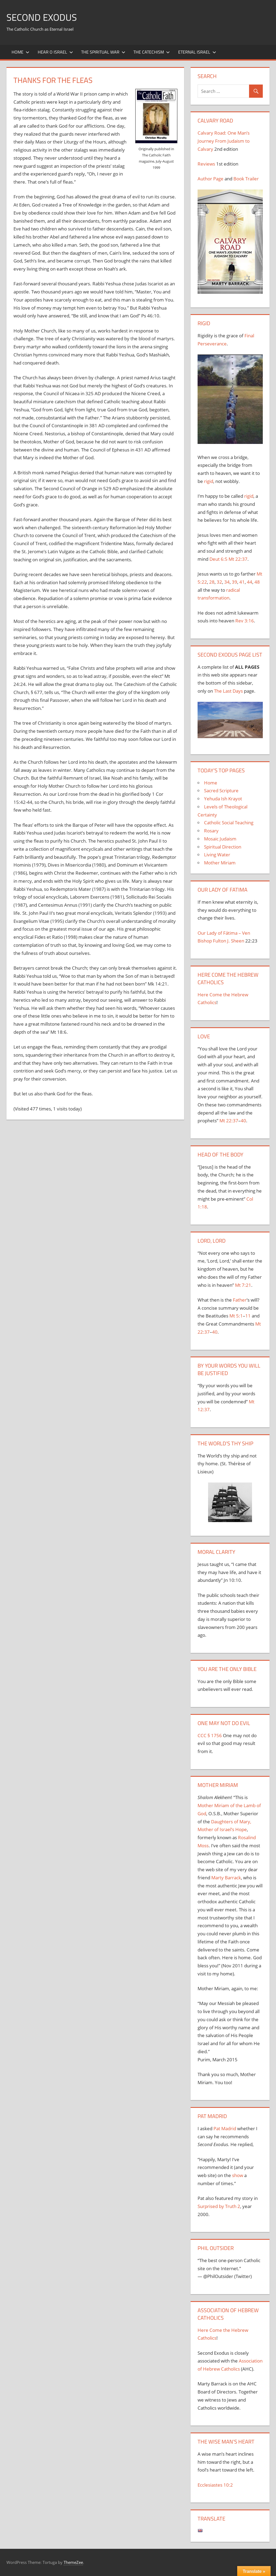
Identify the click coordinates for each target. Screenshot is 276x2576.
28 (212, 582)
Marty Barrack (226, 1877)
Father (240, 1300)
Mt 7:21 (243, 1285)
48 (257, 582)
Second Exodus (42, 17)
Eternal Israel (197, 52)
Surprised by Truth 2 (219, 2206)
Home (20, 52)
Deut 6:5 (218, 559)
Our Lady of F (212, 933)
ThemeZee (73, 2562)
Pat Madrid (224, 2128)
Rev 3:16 (244, 621)
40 (243, 1120)
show (237, 2175)
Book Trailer (246, 179)
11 (248, 1316)
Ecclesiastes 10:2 (215, 2485)
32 (219, 582)
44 (249, 582)
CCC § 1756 (210, 1735)
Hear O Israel (55, 52)
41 (242, 582)
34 (227, 582)
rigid (208, 481)
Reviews (206, 164)
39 (234, 582)
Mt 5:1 (236, 1316)
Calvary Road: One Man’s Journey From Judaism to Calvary (224, 141)
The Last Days (228, 691)
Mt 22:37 (238, 559)
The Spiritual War (103, 52)
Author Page (210, 179)
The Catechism (151, 52)
